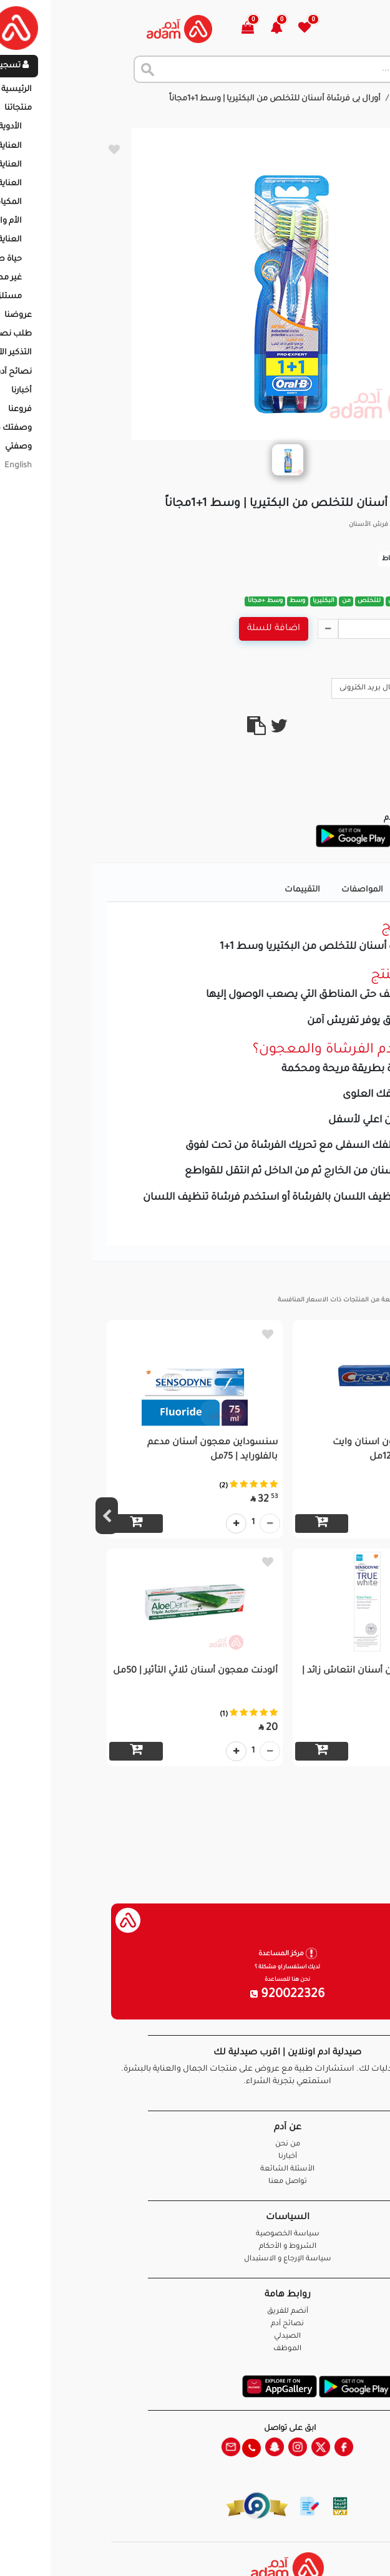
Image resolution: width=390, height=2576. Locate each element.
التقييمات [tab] (210, 890)
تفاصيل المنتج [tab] (338, 890)
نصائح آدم (195, 2324)
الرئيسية (364, 99)
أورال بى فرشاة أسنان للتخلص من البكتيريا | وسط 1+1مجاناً (182, 99)
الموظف (195, 2349)
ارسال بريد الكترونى (284, 688)
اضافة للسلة (181, 629)
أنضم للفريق (195, 2312)
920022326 (195, 1995)
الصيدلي (195, 2337)
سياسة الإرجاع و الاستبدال (195, 2259)
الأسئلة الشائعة (195, 2169)
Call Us (354, 688)
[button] (191, 29)
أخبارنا (195, 2157)
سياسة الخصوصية (195, 2234)
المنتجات (318, 99)
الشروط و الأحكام (195, 2247)
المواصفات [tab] (270, 890)
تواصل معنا (341, 2550)
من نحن (195, 2145)
